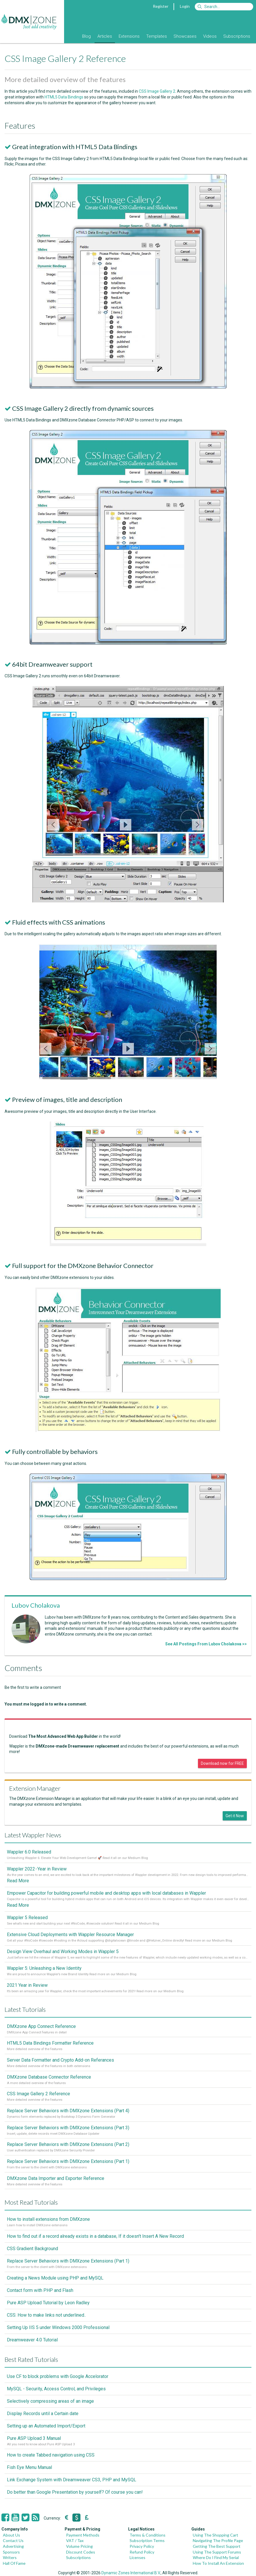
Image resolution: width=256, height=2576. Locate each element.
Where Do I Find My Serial (216, 2557)
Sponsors (11, 2552)
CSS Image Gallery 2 (157, 91)
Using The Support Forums (217, 2552)
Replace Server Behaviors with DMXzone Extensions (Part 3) (68, 2127)
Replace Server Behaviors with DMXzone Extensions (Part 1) (68, 2161)
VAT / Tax (75, 2540)
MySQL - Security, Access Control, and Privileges (56, 2388)
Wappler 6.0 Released (29, 1852)
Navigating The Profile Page (218, 2540)
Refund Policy (142, 2552)
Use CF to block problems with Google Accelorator (57, 2376)
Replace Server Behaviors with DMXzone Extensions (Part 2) (68, 2144)
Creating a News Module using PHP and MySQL (55, 2278)
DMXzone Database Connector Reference (49, 2077)
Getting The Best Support (216, 2546)
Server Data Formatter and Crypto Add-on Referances (60, 2060)
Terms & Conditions (147, 2535)
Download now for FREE (222, 1763)
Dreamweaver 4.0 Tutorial (32, 2340)
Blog (86, 36)
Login (185, 6)
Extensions (129, 36)
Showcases (185, 36)
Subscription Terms (147, 2540)
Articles (104, 36)
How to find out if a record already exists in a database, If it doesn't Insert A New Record (95, 2236)
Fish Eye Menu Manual (29, 2467)
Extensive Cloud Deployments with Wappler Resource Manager (70, 1934)
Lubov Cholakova (35, 1605)
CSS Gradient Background (32, 2248)
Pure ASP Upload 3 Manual (34, 2438)
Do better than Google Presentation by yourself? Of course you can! (75, 2492)
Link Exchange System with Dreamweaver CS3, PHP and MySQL (71, 2479)
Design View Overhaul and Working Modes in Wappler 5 (63, 1951)
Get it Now (235, 1815)
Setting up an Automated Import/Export (46, 2426)
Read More (18, 1880)
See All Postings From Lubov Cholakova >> (206, 1644)
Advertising (13, 2546)
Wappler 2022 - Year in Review (37, 1869)
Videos (210, 36)
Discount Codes (80, 2552)
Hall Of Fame (14, 2563)
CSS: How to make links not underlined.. (46, 2315)
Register (160, 6)
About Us (11, 2535)
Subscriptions (236, 36)
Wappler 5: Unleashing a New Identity (44, 1968)
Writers (10, 2557)
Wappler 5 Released (27, 1917)
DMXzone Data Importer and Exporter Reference (55, 2178)
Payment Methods (82, 2535)
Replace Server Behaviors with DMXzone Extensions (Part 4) (68, 2110)
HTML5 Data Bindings (64, 97)
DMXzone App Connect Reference (41, 2026)
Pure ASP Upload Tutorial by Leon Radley (48, 2302)
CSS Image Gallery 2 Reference (38, 2093)
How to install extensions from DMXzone (48, 2219)
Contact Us (13, 2540)
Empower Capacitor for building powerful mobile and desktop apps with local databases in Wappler (106, 1893)
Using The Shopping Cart (215, 2535)
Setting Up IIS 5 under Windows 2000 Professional (58, 2327)
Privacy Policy (142, 2546)
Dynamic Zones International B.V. (131, 2573)
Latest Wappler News (33, 1835)
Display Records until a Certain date (42, 2413)
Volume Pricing (79, 2546)
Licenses (137, 2557)
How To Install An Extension (218, 2563)
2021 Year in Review (27, 1985)
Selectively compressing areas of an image (50, 2401)
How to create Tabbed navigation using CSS (51, 2455)
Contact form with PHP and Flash (40, 2290)
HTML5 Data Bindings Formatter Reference (50, 2043)
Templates (156, 36)
